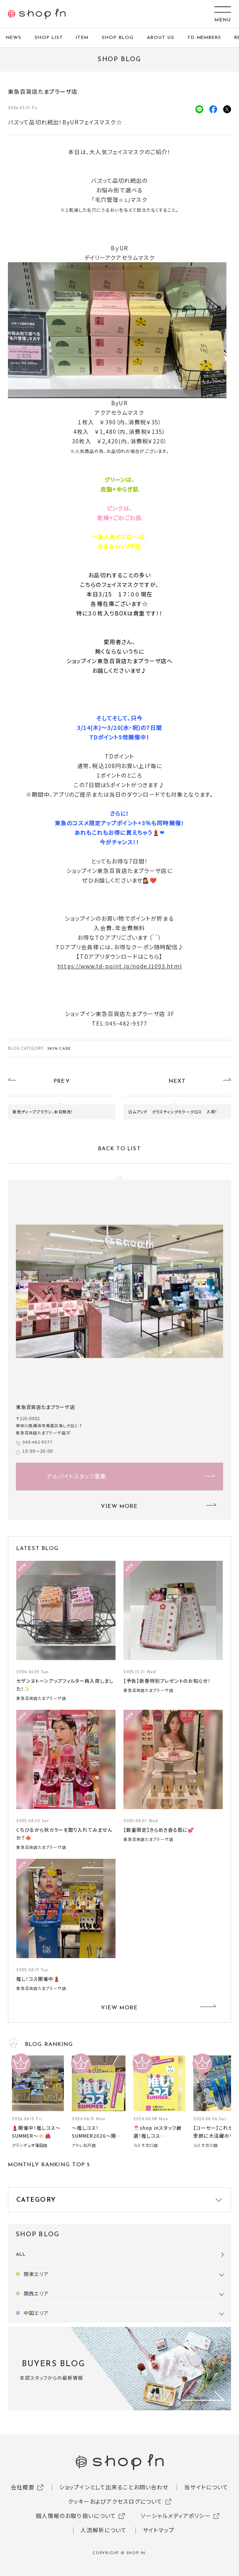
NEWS (13, 37)
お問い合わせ (151, 2487)
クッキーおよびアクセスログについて (115, 2501)
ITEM (82, 37)
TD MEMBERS (204, 37)
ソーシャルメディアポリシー (176, 2516)
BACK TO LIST (119, 1149)
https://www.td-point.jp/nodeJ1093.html (119, 966)
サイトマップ (159, 2530)
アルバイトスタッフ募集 (76, 1476)
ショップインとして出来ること (96, 2487)
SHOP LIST (49, 37)
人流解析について (104, 2530)
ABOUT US (160, 37)
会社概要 (23, 2487)
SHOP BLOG (118, 37)
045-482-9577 (38, 1442)
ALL (21, 2254)
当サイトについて (206, 2487)
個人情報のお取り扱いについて (76, 2516)
